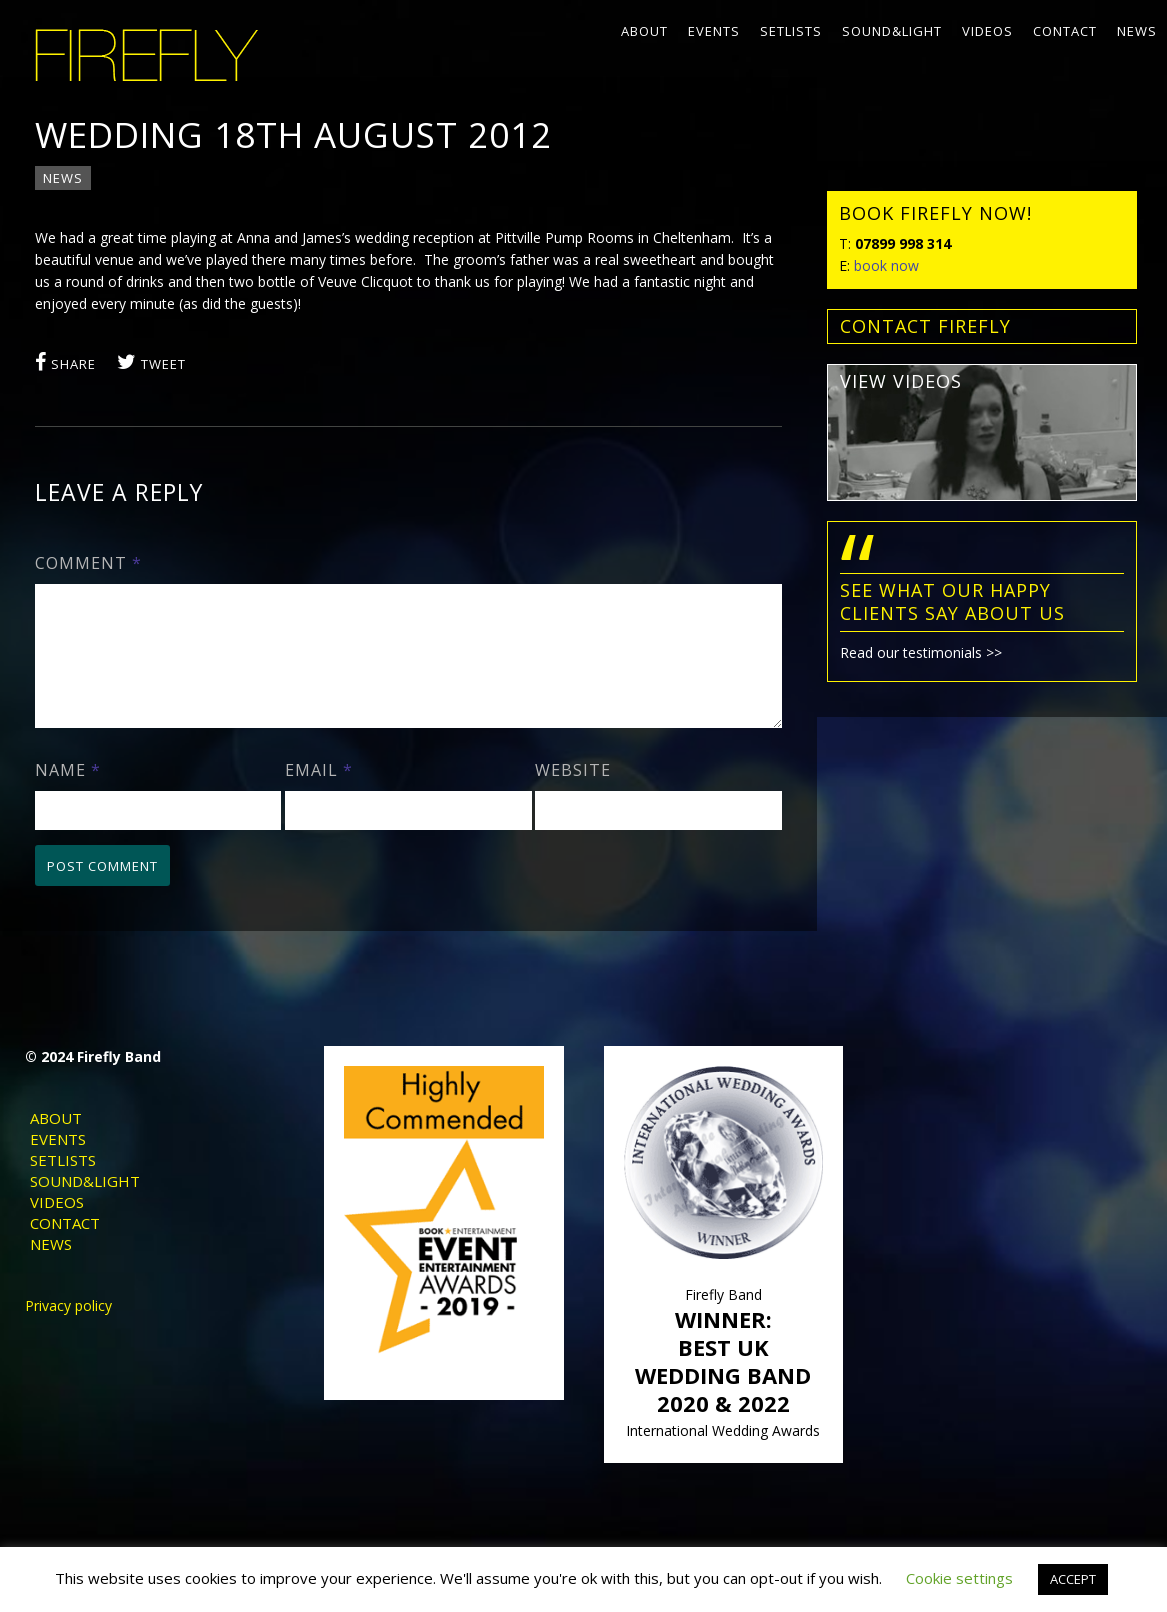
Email (319, 794)
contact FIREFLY (925, 326)
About (644, 31)
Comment (88, 563)
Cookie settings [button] (959, 1578)
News (1137, 31)
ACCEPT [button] (1073, 1579)
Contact (1065, 31)
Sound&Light (892, 31)
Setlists (791, 31)
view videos (901, 381)
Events (714, 31)
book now (886, 265)
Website (573, 794)
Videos (987, 31)
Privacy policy (68, 1329)
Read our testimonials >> (921, 652)
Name (68, 794)
